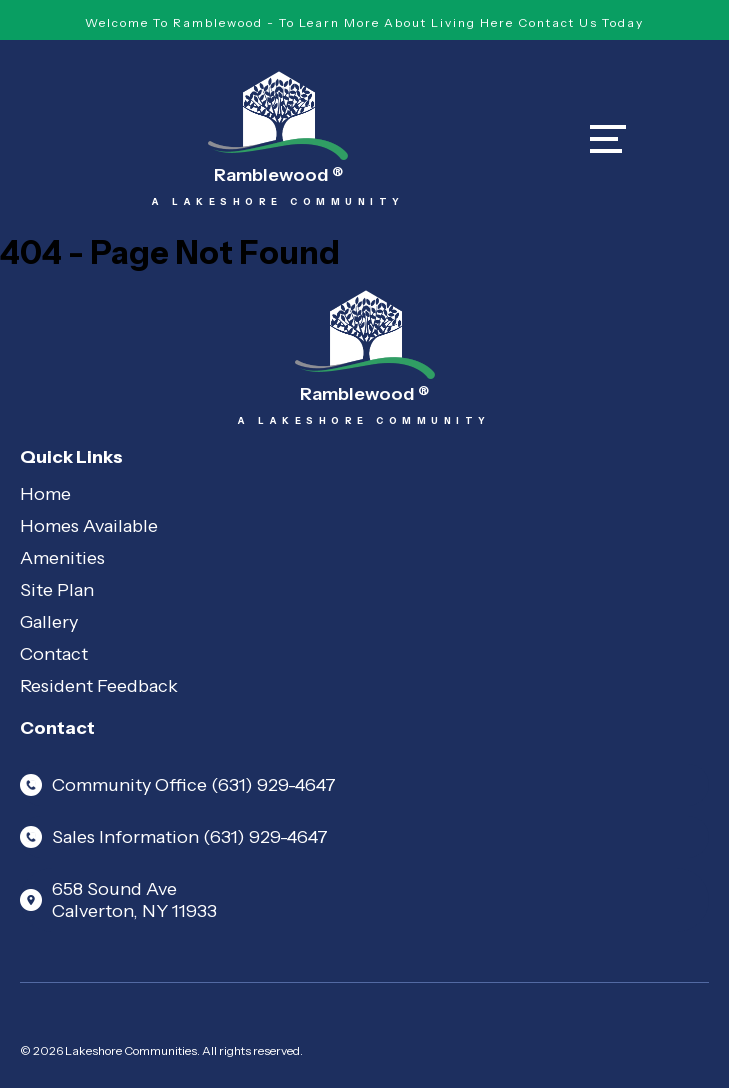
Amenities (62, 558)
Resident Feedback (99, 686)
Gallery (49, 622)
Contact (54, 654)
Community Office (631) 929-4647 (178, 785)
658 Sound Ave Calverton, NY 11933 (118, 900)
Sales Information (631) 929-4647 (174, 837)
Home (45, 494)
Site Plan (57, 590)
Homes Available (89, 526)
